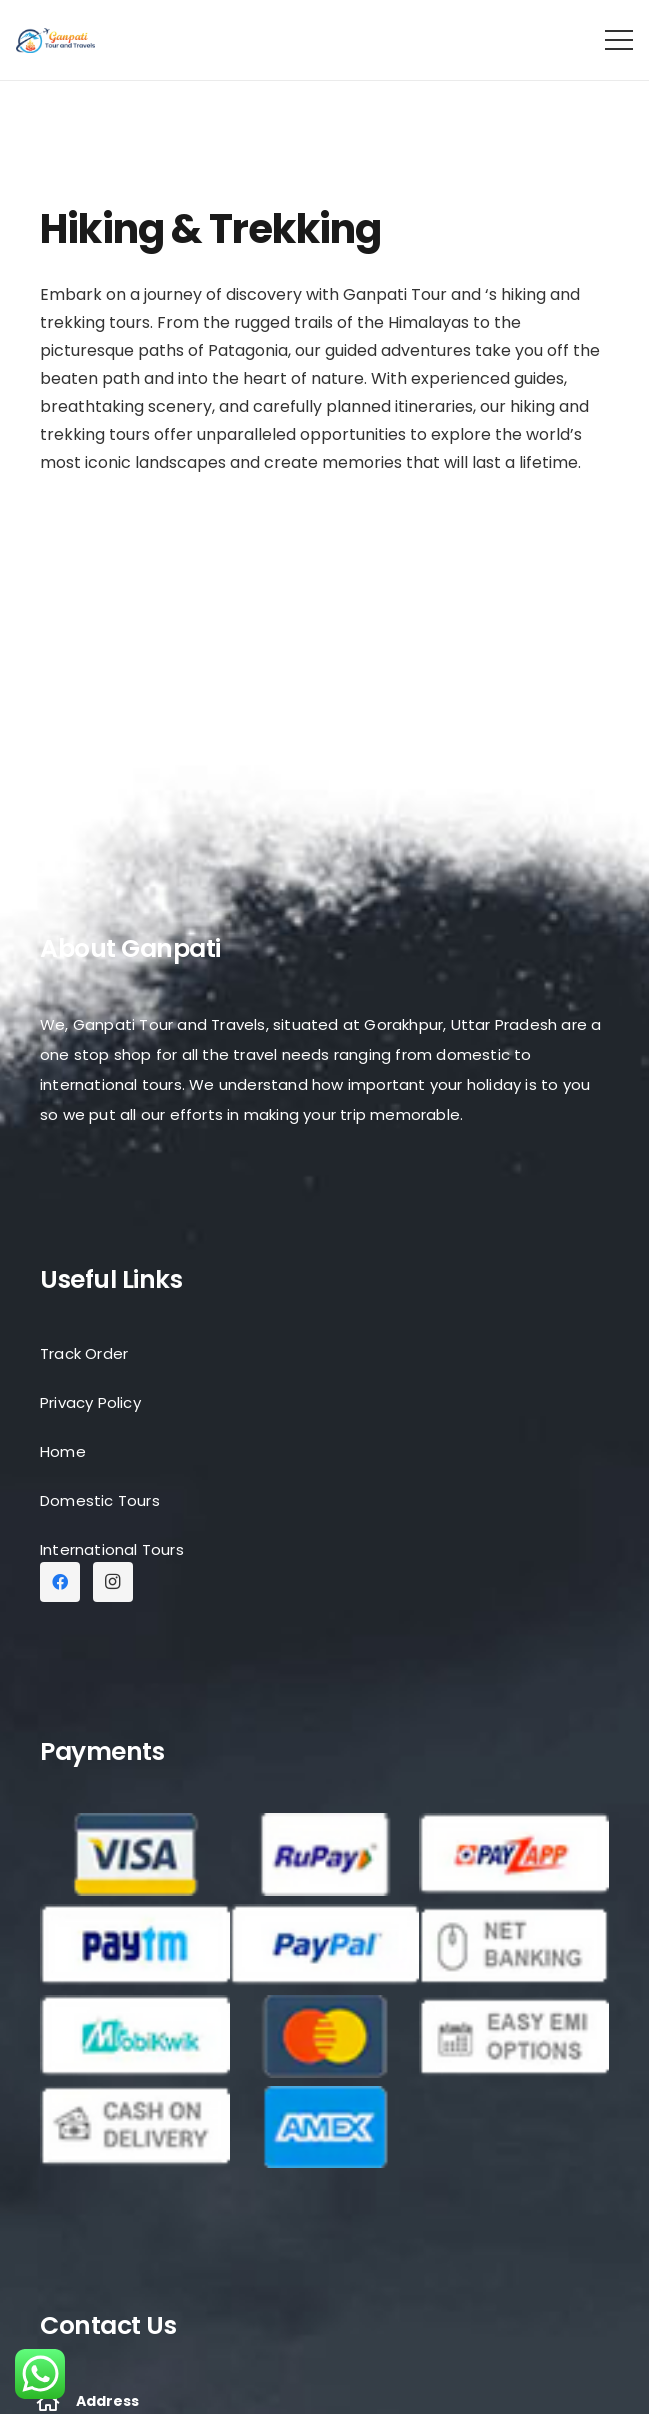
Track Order (84, 1353)
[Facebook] (60, 1582)
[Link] (55, 40)
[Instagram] (113, 1582)
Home (63, 1451)
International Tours (112, 1549)
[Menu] (619, 40)
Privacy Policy (90, 1402)
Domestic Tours (100, 1500)
